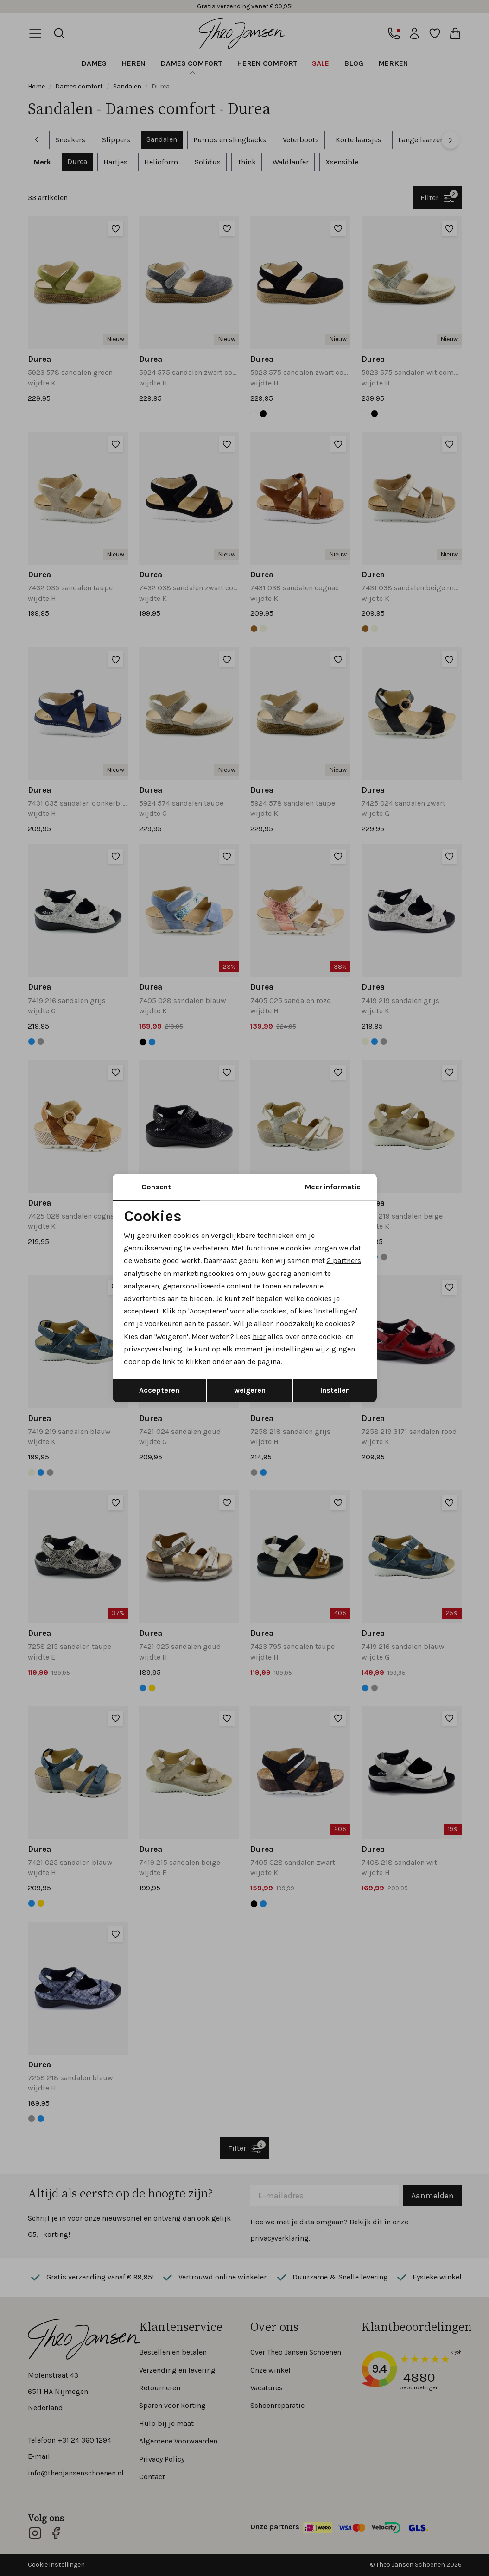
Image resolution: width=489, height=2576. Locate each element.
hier (259, 1336)
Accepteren (159, 1390)
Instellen (335, 1390)
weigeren (250, 1390)
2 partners (344, 1260)
